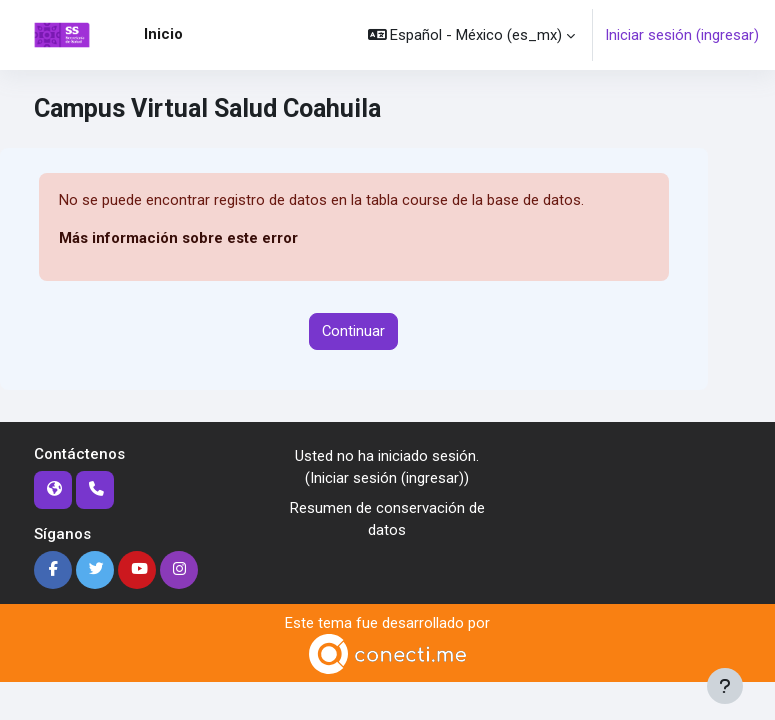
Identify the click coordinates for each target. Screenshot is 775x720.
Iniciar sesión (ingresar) (682, 35)
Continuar (353, 331)
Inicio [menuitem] (163, 34)
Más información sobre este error (178, 238)
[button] (472, 35)
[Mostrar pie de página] (725, 686)
